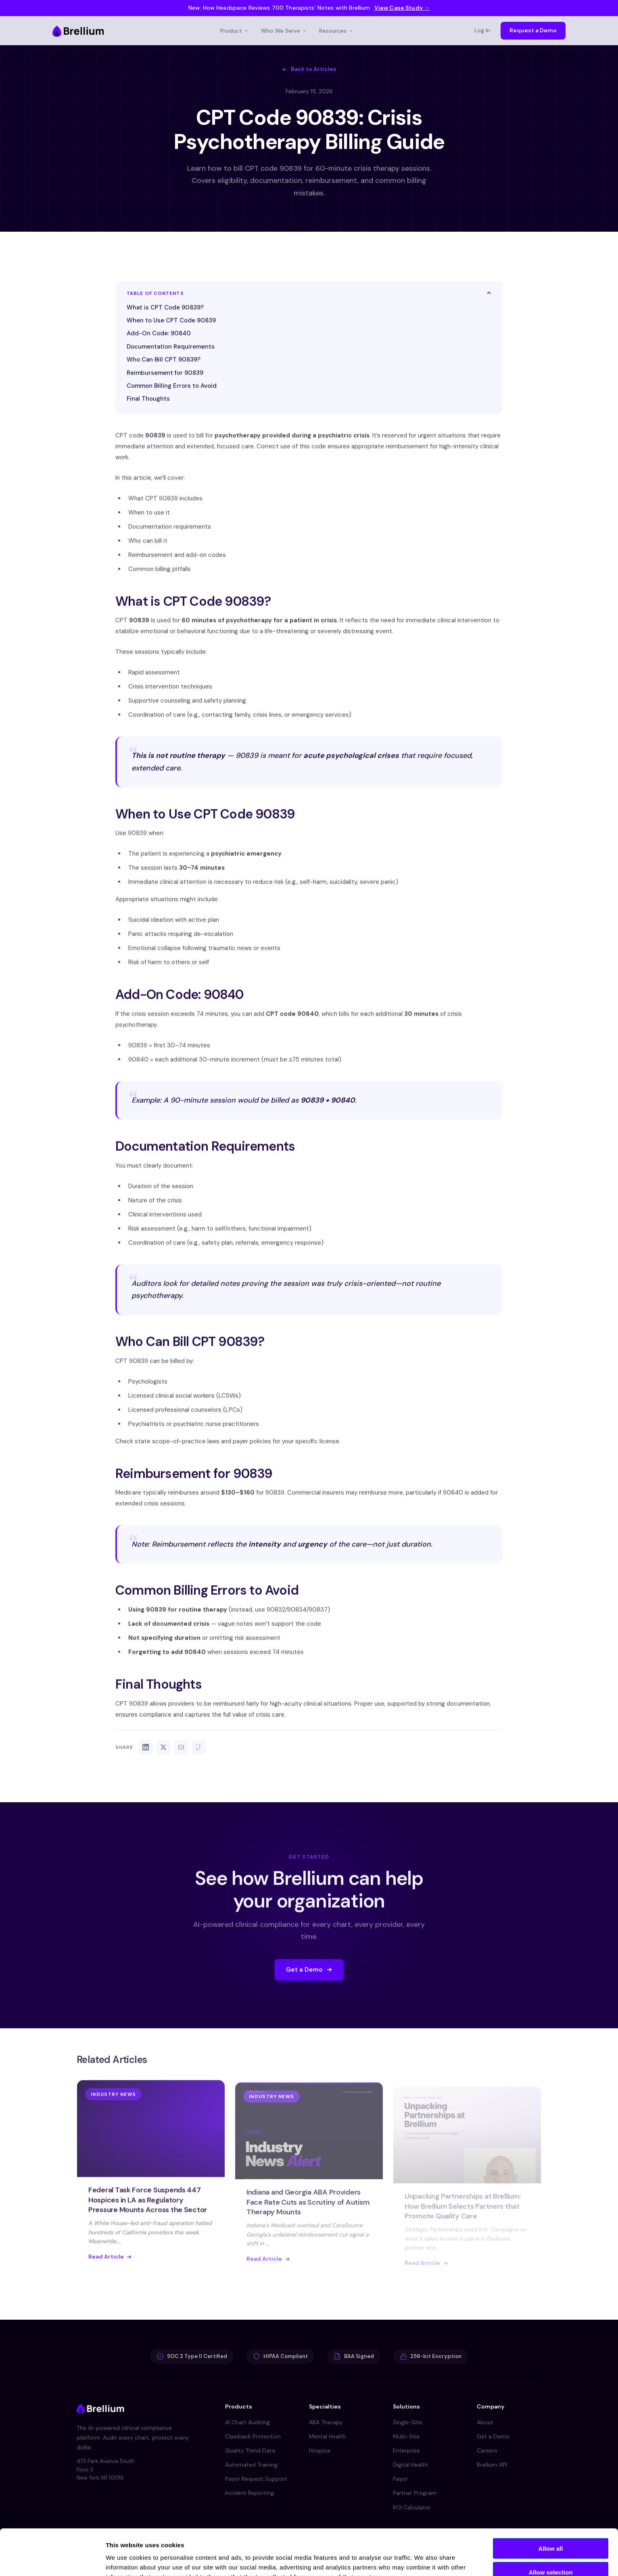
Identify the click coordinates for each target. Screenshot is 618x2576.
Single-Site (407, 2422)
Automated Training (251, 2464)
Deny (550, 2552)
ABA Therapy (325, 2422)
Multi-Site (406, 2436)
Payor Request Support (256, 2478)
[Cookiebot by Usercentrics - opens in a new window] (52, 2560)
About (485, 2422)
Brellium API (492, 2464)
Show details (423, 2560)
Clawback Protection (253, 2436)
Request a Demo (533, 30)
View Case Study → (402, 7)
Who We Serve (284, 30)
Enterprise (406, 2450)
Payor (400, 2478)
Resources (336, 30)
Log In (482, 30)
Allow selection (550, 2529)
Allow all (551, 2505)
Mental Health (327, 2436)
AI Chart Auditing (247, 2422)
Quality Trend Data (250, 2450)
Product (234, 30)
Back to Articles (309, 69)
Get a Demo (493, 2436)
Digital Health (410, 2464)
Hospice (319, 2450)
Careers (487, 2450)
